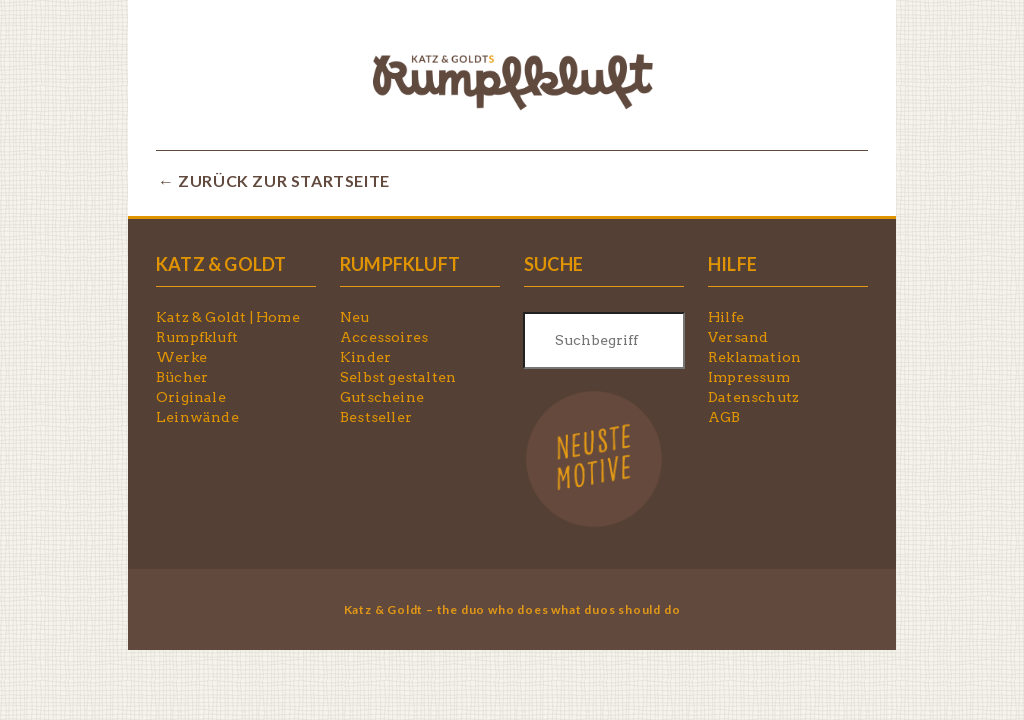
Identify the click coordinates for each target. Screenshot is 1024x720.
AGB (724, 417)
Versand (738, 337)
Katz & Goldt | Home (228, 317)
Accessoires (384, 337)
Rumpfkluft (197, 337)
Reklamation (754, 357)
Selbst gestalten (398, 377)
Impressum (749, 377)
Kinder (365, 357)
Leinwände (197, 417)
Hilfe (726, 317)
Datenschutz (753, 397)
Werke (181, 357)
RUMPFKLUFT (400, 264)
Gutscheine (382, 397)
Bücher (182, 377)
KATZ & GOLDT (221, 264)
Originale (191, 397)
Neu (355, 317)
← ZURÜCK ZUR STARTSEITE (274, 180)
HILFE (732, 264)
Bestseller (376, 417)
